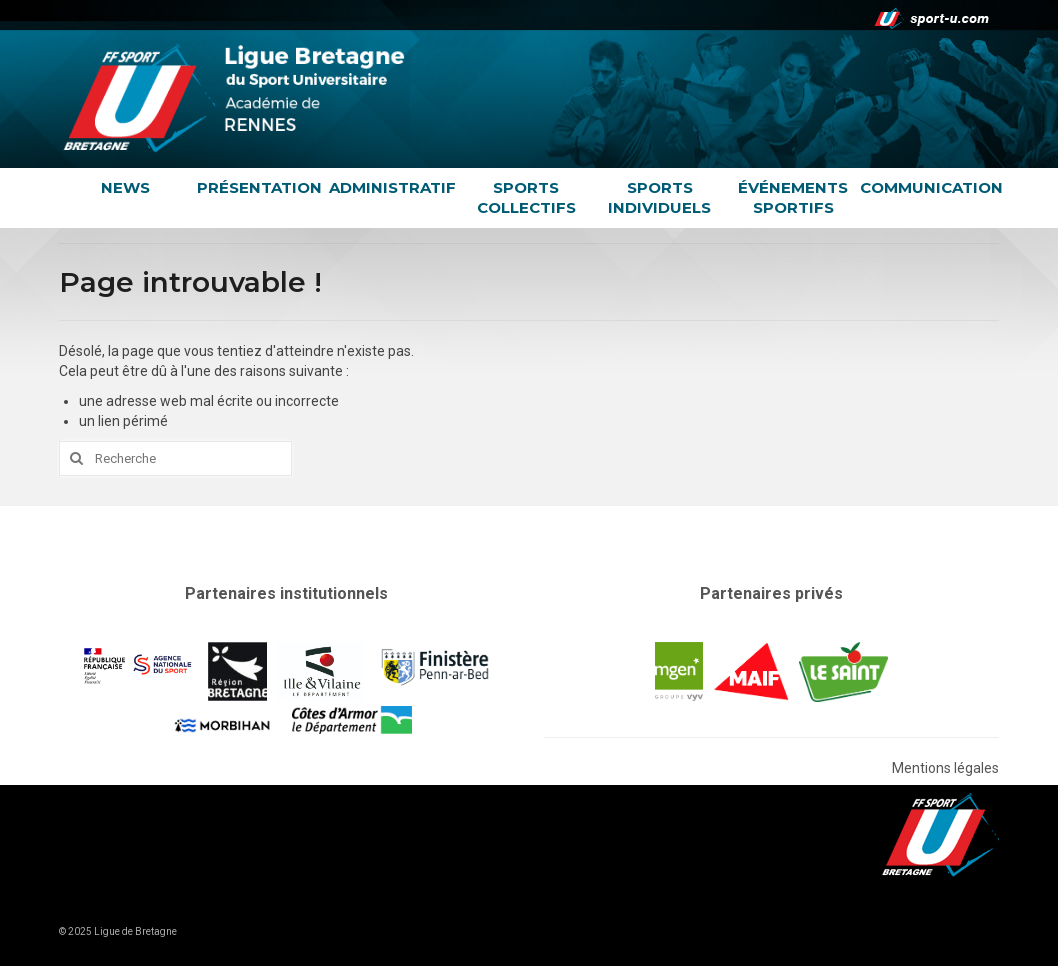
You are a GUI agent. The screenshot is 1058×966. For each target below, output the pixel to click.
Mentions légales (945, 768)
